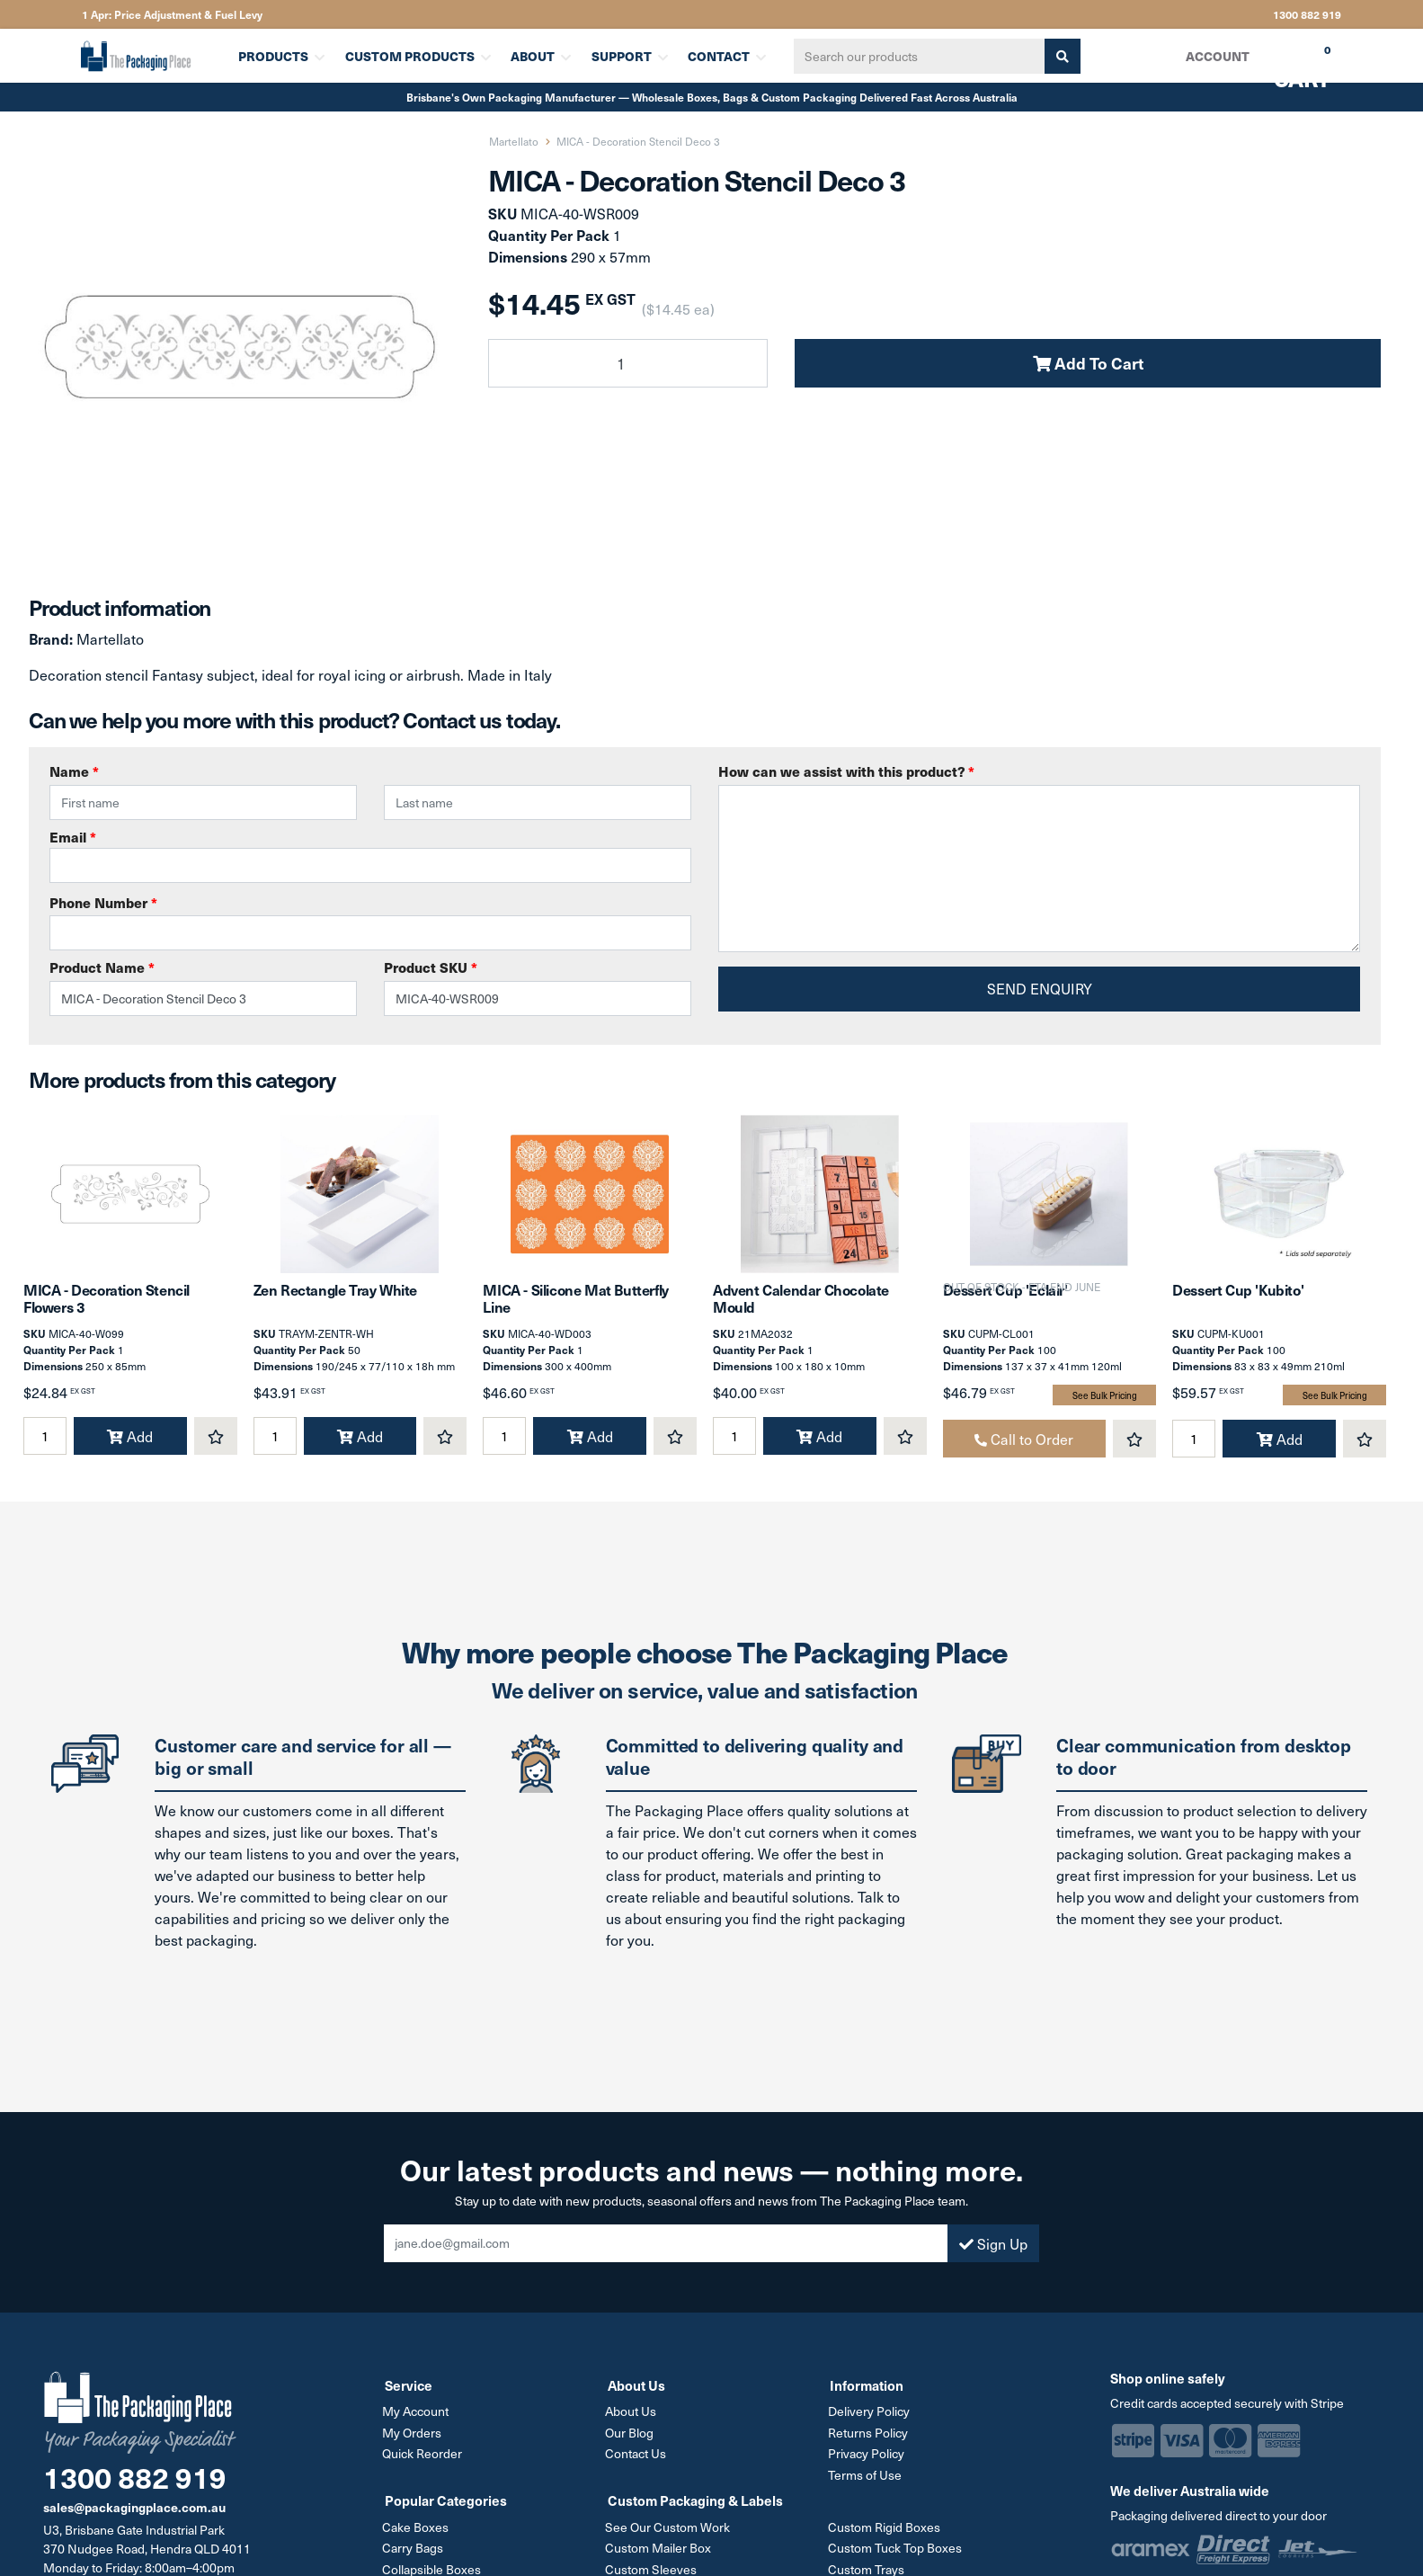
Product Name (102, 967)
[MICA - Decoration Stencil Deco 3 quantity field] (628, 363)
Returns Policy (870, 2443)
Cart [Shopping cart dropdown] (1289, 62)
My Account (418, 2422)
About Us (633, 2422)
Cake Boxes (418, 2536)
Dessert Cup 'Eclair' (1005, 1302)
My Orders (414, 2443)
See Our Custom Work (670, 2536)
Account (1217, 56)
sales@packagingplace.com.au (134, 2519)
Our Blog (632, 2443)
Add (130, 1448)
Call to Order (1023, 1450)
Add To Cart (1088, 363)
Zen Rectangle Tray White (335, 1302)
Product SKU (430, 967)
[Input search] (913, 56)
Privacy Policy (868, 2464)
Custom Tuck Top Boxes (897, 2556)
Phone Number (103, 902)
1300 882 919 (1307, 14)
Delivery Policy (871, 2422)
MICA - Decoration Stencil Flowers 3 (106, 1310)
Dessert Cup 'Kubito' (1237, 1302)
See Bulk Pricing (1104, 1406)
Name (74, 771)
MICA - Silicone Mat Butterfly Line (575, 1310)
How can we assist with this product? (846, 771)
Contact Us (638, 2464)
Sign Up (993, 2255)
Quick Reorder (425, 2464)
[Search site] (1056, 56)
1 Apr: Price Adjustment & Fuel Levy (172, 14)
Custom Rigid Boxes (886, 2536)
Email (370, 855)
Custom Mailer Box (661, 2556)
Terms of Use (866, 2484)
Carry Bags (415, 2556)
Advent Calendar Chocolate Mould (801, 1310)
